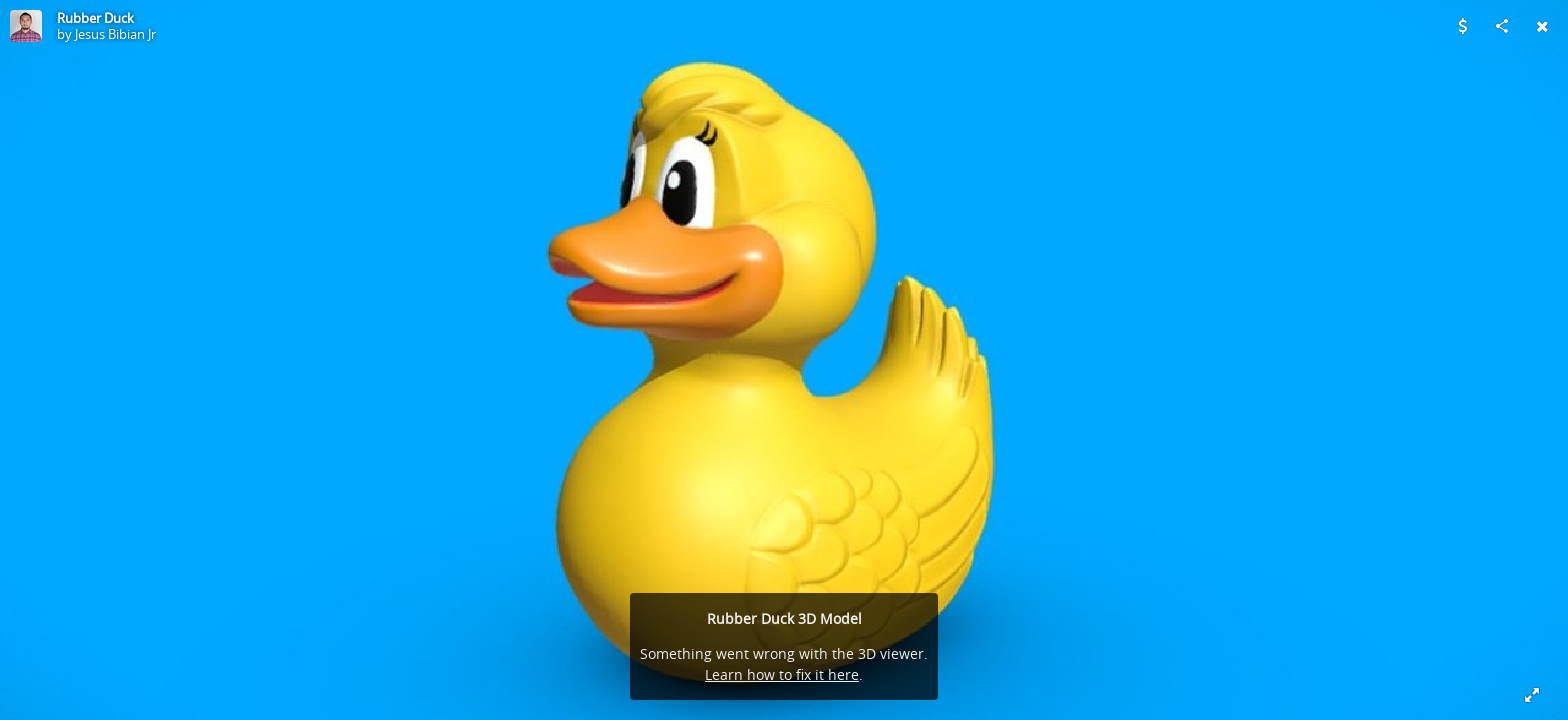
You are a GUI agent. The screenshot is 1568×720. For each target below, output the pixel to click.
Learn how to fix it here (782, 674)
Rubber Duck (95, 18)
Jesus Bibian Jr (115, 34)
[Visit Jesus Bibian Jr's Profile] (26, 26)
